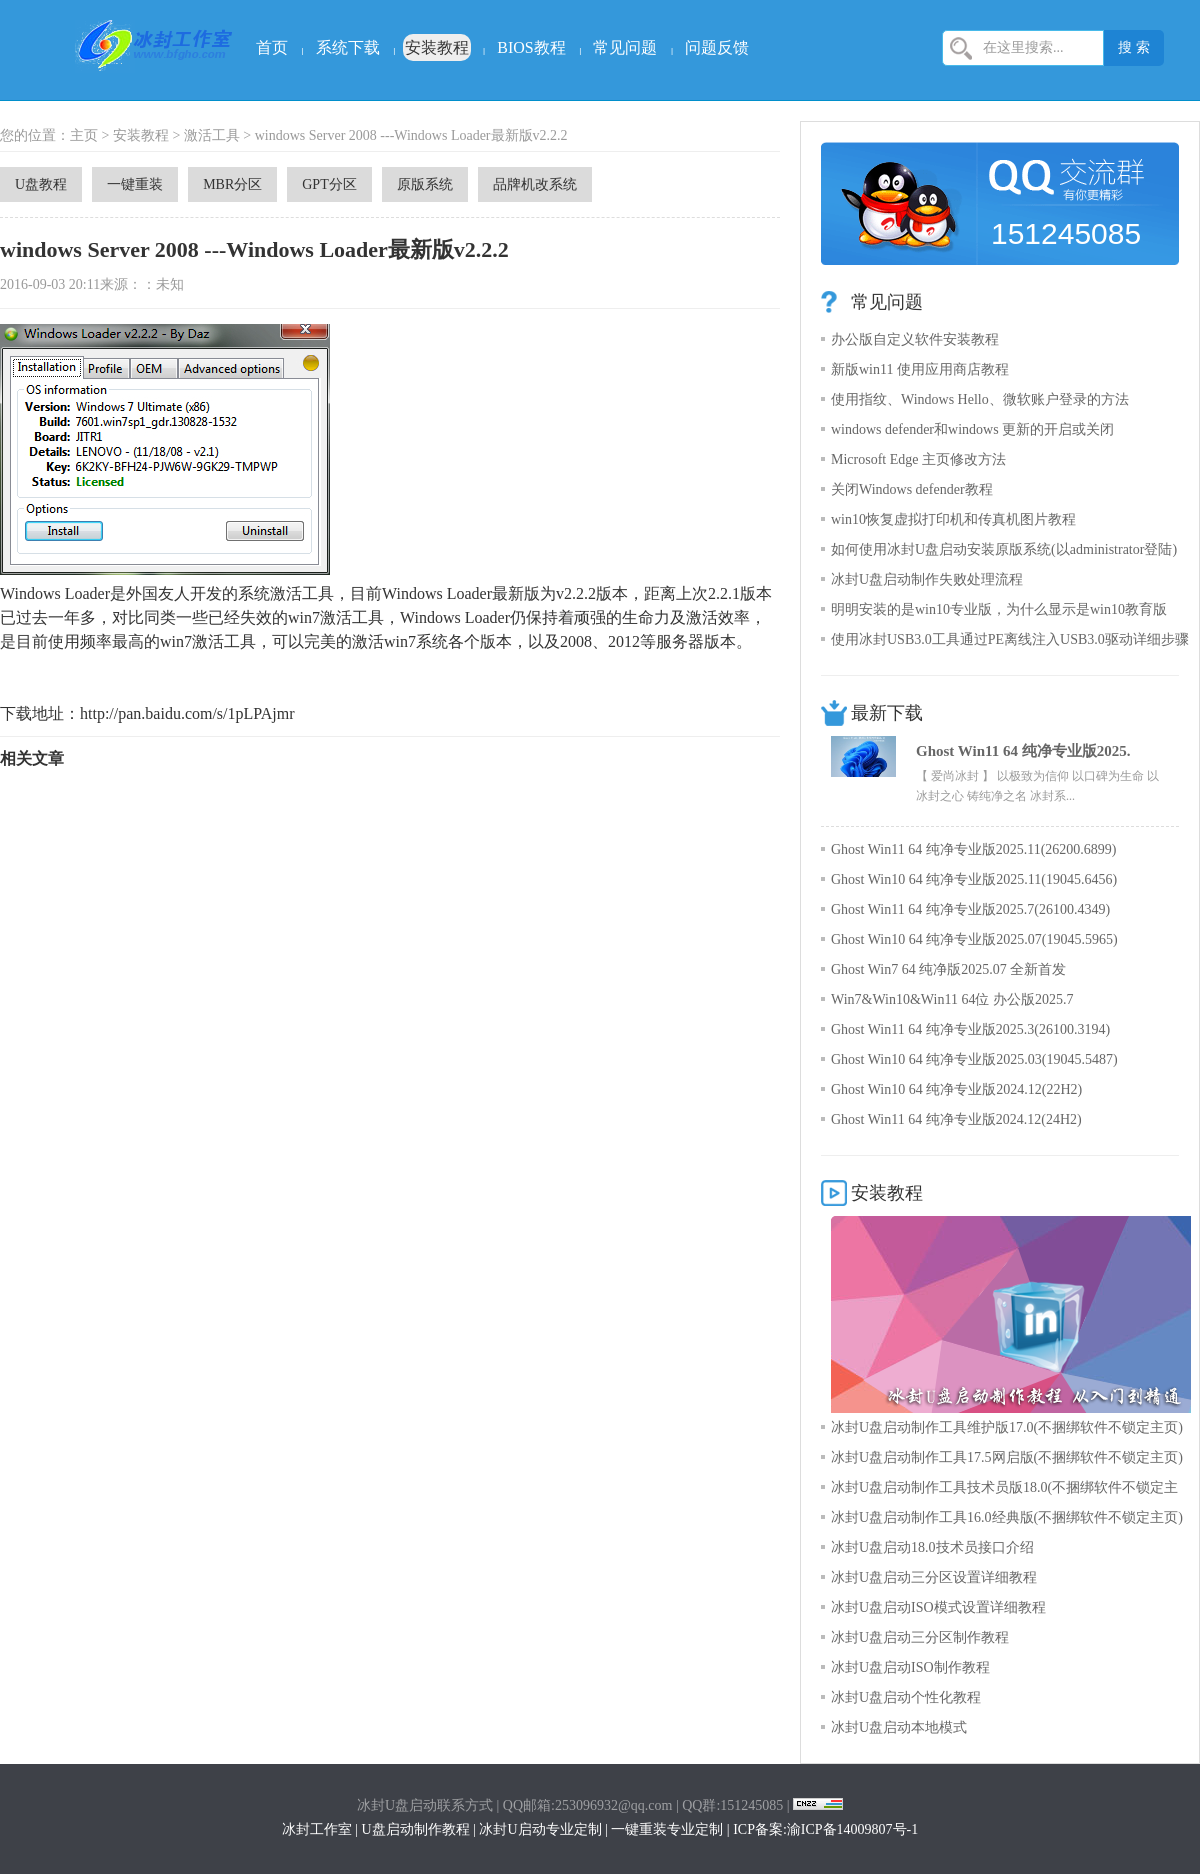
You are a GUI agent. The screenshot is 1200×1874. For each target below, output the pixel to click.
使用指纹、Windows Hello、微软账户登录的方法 (980, 399)
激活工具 (212, 135)
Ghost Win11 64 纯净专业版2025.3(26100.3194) (970, 1029)
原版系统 (425, 184)
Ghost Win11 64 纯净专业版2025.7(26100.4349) (970, 909)
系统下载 (348, 47)
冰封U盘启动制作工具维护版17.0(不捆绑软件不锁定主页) (1007, 1427)
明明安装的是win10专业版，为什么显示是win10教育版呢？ (999, 613)
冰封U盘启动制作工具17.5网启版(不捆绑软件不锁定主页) (1007, 1457)
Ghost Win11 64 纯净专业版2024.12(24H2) (956, 1119)
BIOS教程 (531, 47)
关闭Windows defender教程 (912, 489)
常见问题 (625, 47)
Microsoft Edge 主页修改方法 (918, 459)
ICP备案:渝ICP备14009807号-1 (825, 1829)
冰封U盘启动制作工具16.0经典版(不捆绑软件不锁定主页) (1007, 1517)
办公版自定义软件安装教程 (915, 339)
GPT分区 (329, 184)
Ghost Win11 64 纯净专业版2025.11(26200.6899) (974, 849)
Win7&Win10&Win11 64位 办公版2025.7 (952, 999)
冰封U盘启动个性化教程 (906, 1697)
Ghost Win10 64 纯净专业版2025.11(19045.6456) (974, 879)
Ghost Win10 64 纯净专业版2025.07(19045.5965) (974, 939)
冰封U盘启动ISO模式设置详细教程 (938, 1607)
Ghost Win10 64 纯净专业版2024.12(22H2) (956, 1089)
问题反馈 (717, 47)
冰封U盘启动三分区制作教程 (920, 1637)
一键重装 (135, 184)
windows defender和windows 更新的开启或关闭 (972, 429)
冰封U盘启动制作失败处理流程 (927, 579)
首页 (272, 47)
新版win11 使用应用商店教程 (920, 369)
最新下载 (887, 713)
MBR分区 (232, 184)
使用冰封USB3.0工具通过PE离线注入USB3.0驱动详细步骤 (1010, 639)
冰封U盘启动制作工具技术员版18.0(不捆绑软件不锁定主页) (1004, 1491)
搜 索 (1134, 47)
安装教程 (437, 47)
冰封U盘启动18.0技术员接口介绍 (932, 1547)
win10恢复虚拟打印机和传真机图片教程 (953, 519)
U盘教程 (41, 184)
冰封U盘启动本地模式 (899, 1727)
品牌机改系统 (535, 184)
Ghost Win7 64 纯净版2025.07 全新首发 (948, 969)
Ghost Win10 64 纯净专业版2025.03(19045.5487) (974, 1059)
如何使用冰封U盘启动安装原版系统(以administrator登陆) (1004, 549)
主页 (84, 135)
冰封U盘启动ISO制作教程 (910, 1667)
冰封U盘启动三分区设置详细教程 (934, 1577)
